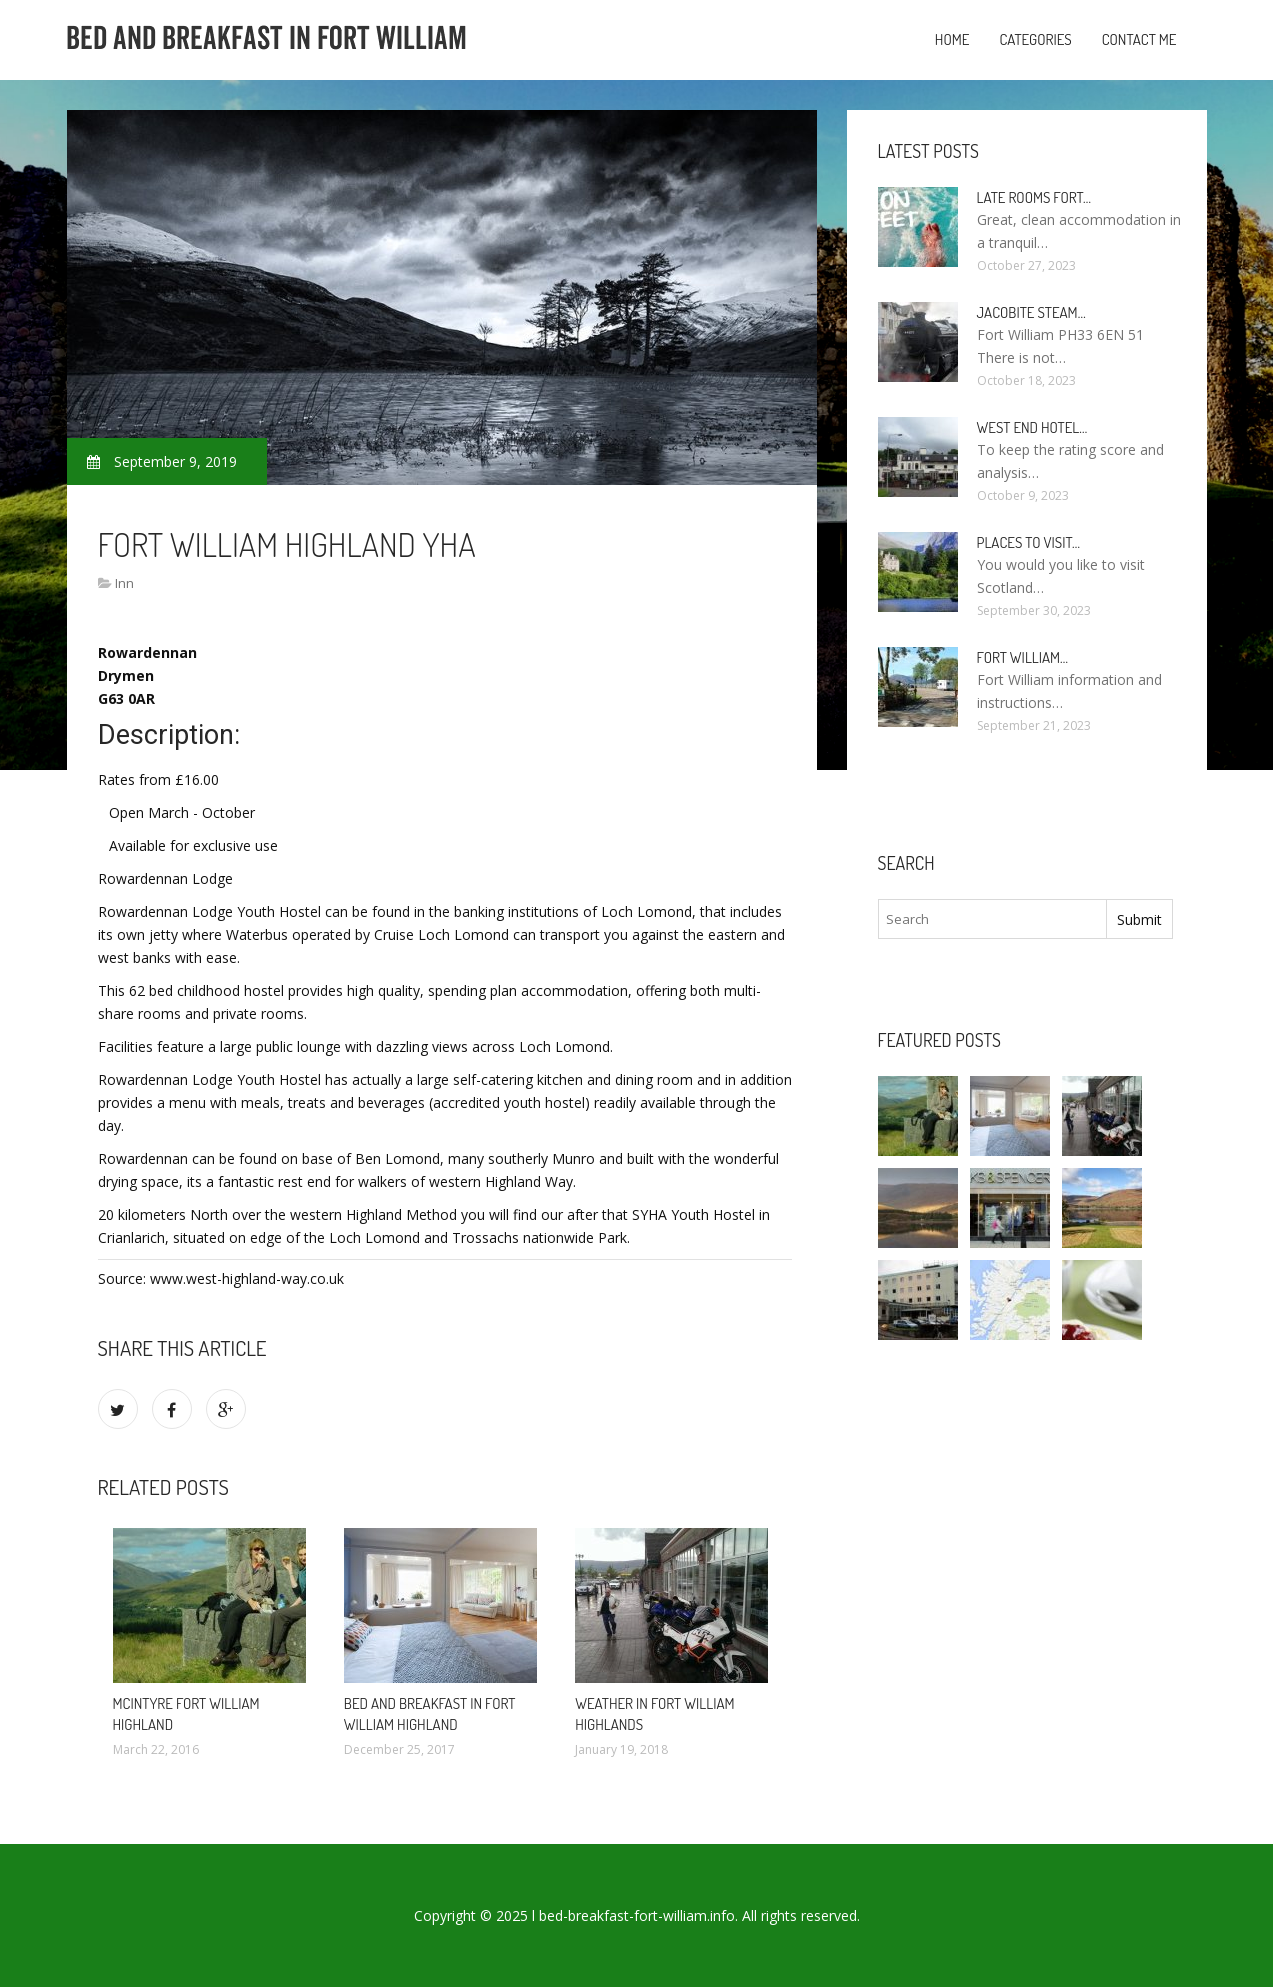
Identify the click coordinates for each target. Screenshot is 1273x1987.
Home (952, 39)
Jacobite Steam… (1031, 312)
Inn (124, 583)
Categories (1035, 39)
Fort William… (1023, 657)
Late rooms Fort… (1034, 197)
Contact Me (1139, 39)
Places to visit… (1028, 542)
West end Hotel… (1032, 427)
